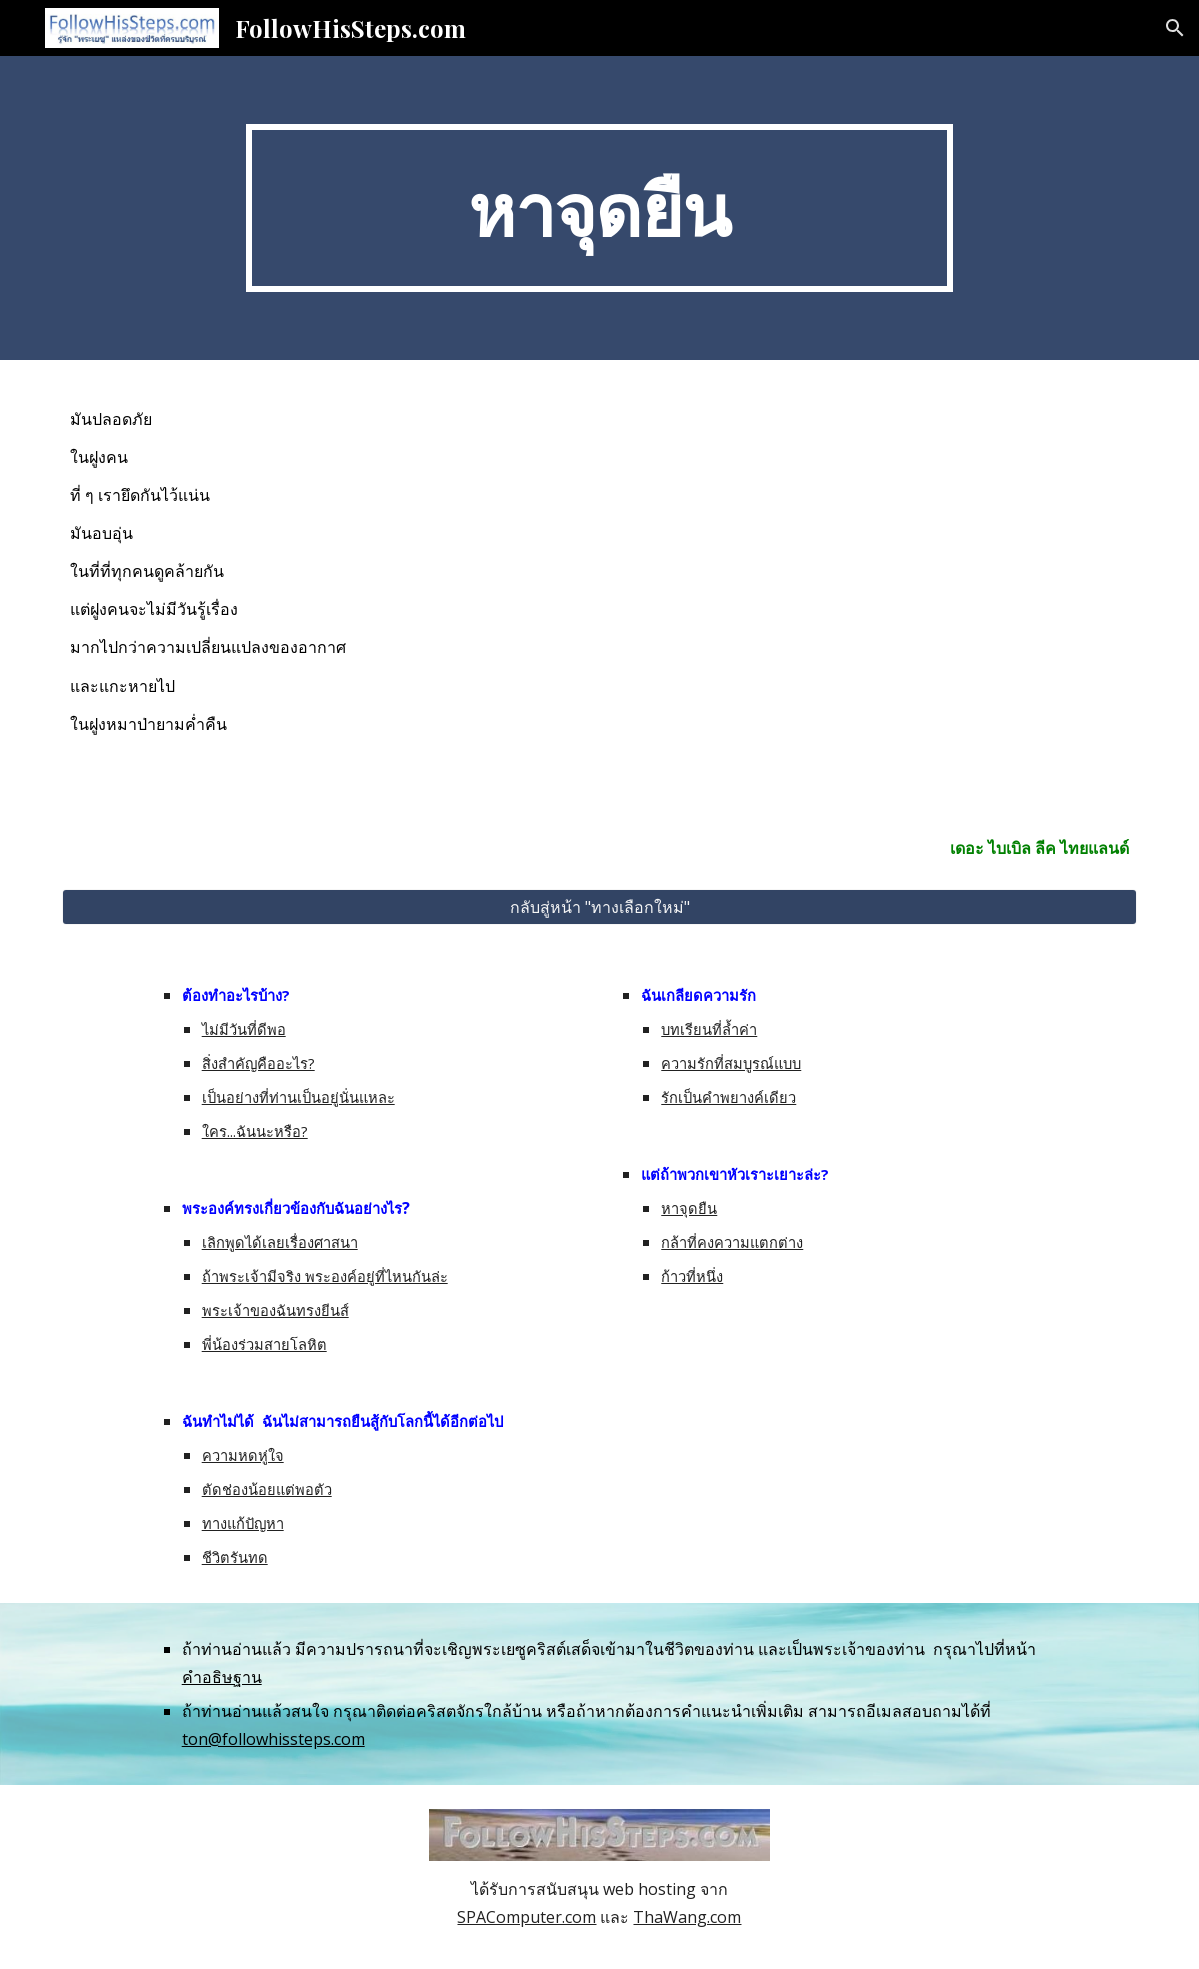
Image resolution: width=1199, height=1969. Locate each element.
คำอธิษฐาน (222, 1677)
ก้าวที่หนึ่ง (692, 1276)
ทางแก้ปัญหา (243, 1523)
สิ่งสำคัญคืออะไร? (258, 1063)
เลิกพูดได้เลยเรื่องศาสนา (280, 1242)
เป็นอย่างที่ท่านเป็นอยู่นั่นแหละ (298, 1097)
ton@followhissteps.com (273, 1739)
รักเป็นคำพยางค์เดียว (728, 1097)
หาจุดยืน (689, 1208)
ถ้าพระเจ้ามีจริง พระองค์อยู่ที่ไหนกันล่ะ (325, 1276)
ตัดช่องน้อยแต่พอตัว (267, 1489)
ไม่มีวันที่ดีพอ (244, 1029)
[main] (600, 208)
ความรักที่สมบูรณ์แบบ (731, 1063)
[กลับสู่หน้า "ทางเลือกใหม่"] (599, 907)
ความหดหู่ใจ (243, 1455)
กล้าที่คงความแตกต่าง (732, 1242)
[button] (1175, 28)
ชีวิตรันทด (235, 1557)
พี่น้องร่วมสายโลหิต (264, 1344)
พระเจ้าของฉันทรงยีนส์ (275, 1310)
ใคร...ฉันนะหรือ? (255, 1131)
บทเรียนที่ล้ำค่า (709, 1029)
